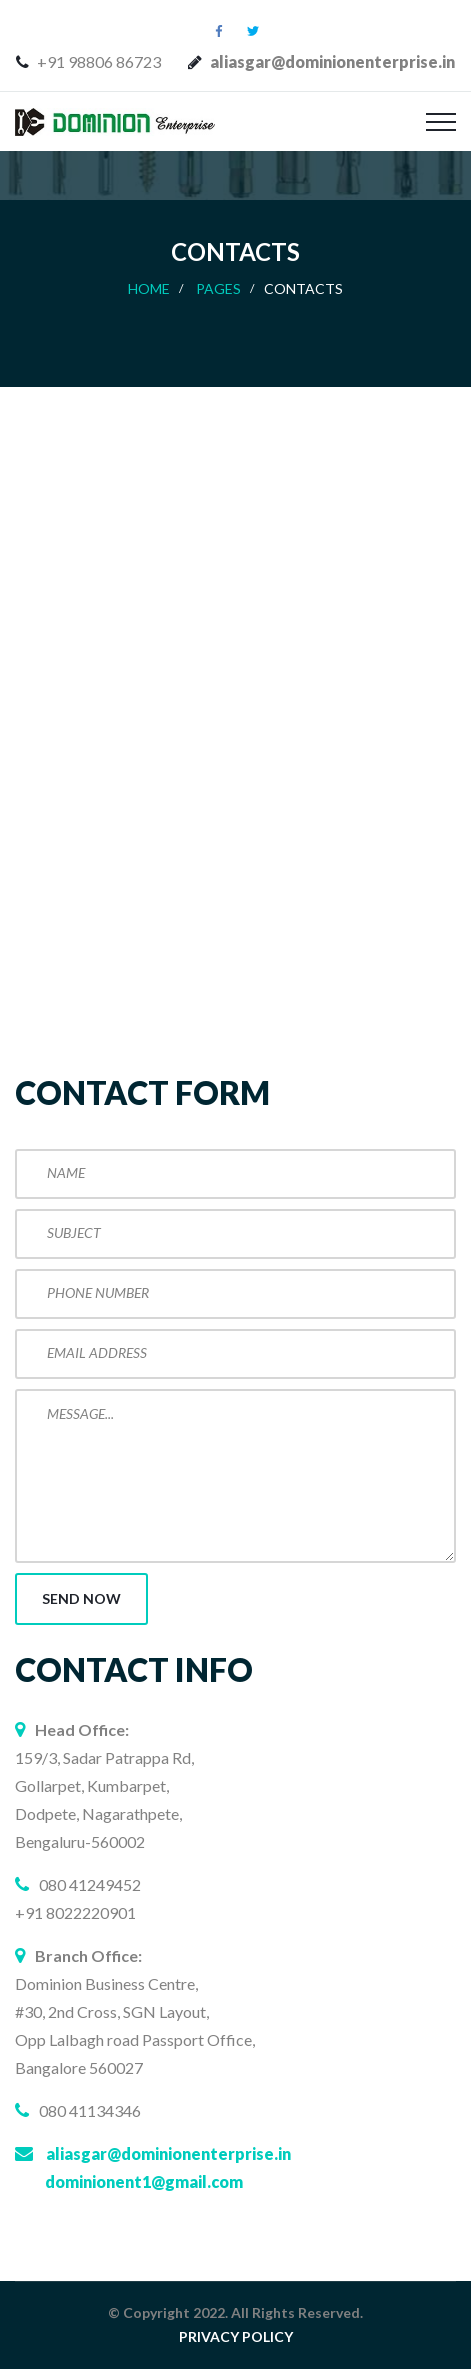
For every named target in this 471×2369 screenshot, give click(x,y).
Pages (218, 288)
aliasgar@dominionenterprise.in (168, 2153)
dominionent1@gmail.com (144, 2181)
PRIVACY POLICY (236, 2336)
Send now (81, 1598)
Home (149, 288)
